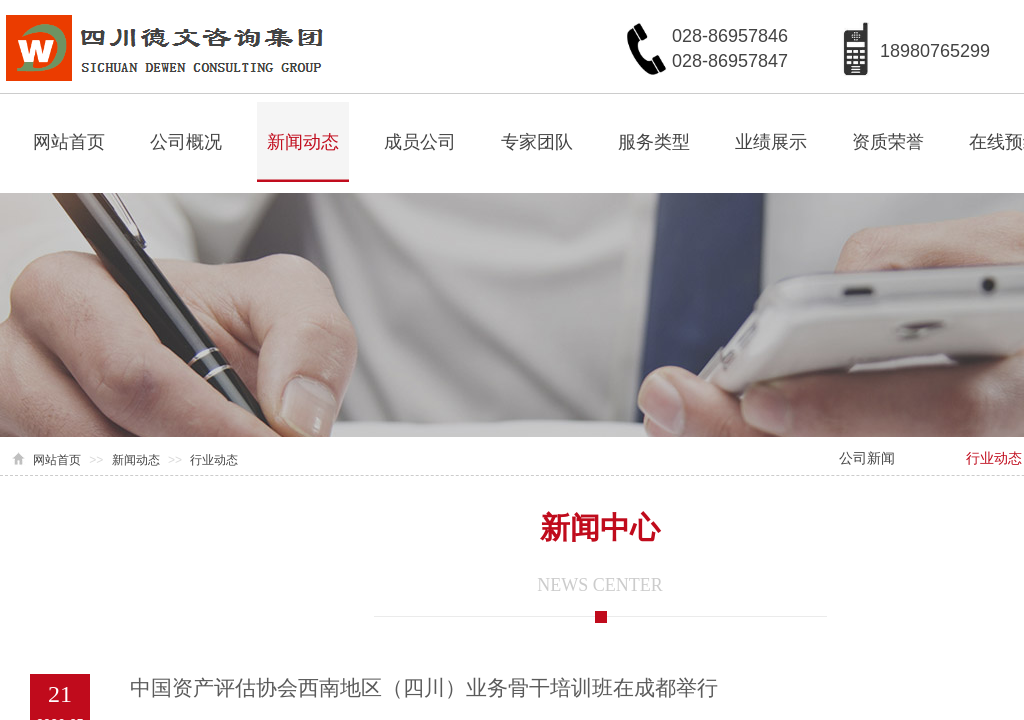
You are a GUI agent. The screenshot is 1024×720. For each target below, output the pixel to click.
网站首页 (69, 142)
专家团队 (537, 142)
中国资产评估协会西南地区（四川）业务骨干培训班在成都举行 (424, 688)
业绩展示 (771, 142)
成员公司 (420, 142)
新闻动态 (303, 142)
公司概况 (186, 142)
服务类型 (654, 142)
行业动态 (214, 460)
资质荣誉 (888, 142)
